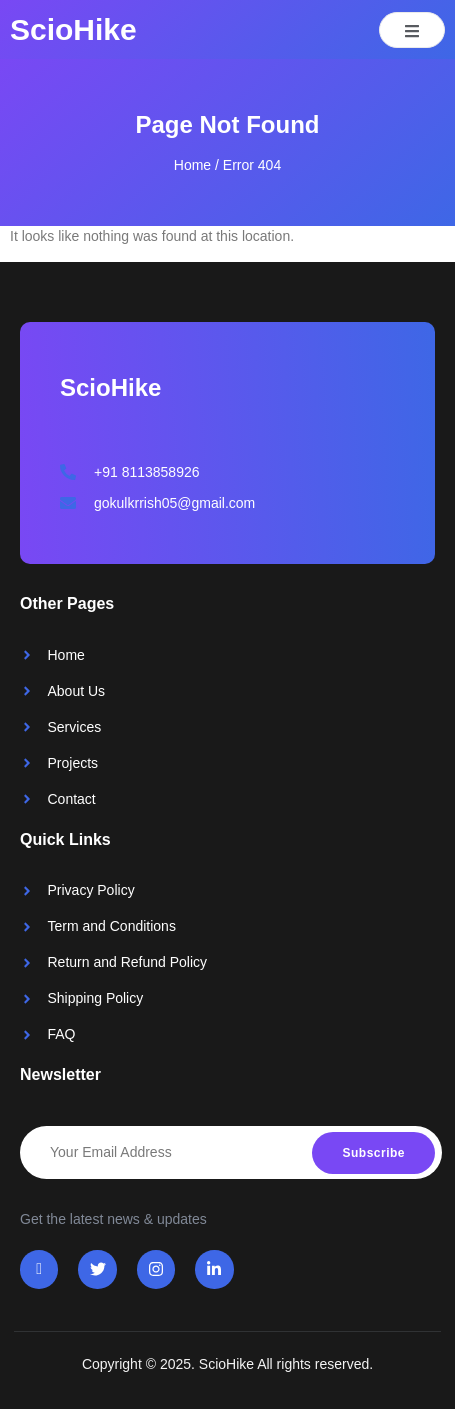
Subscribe (373, 1153)
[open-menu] (412, 30)
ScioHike (73, 29)
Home (192, 165)
